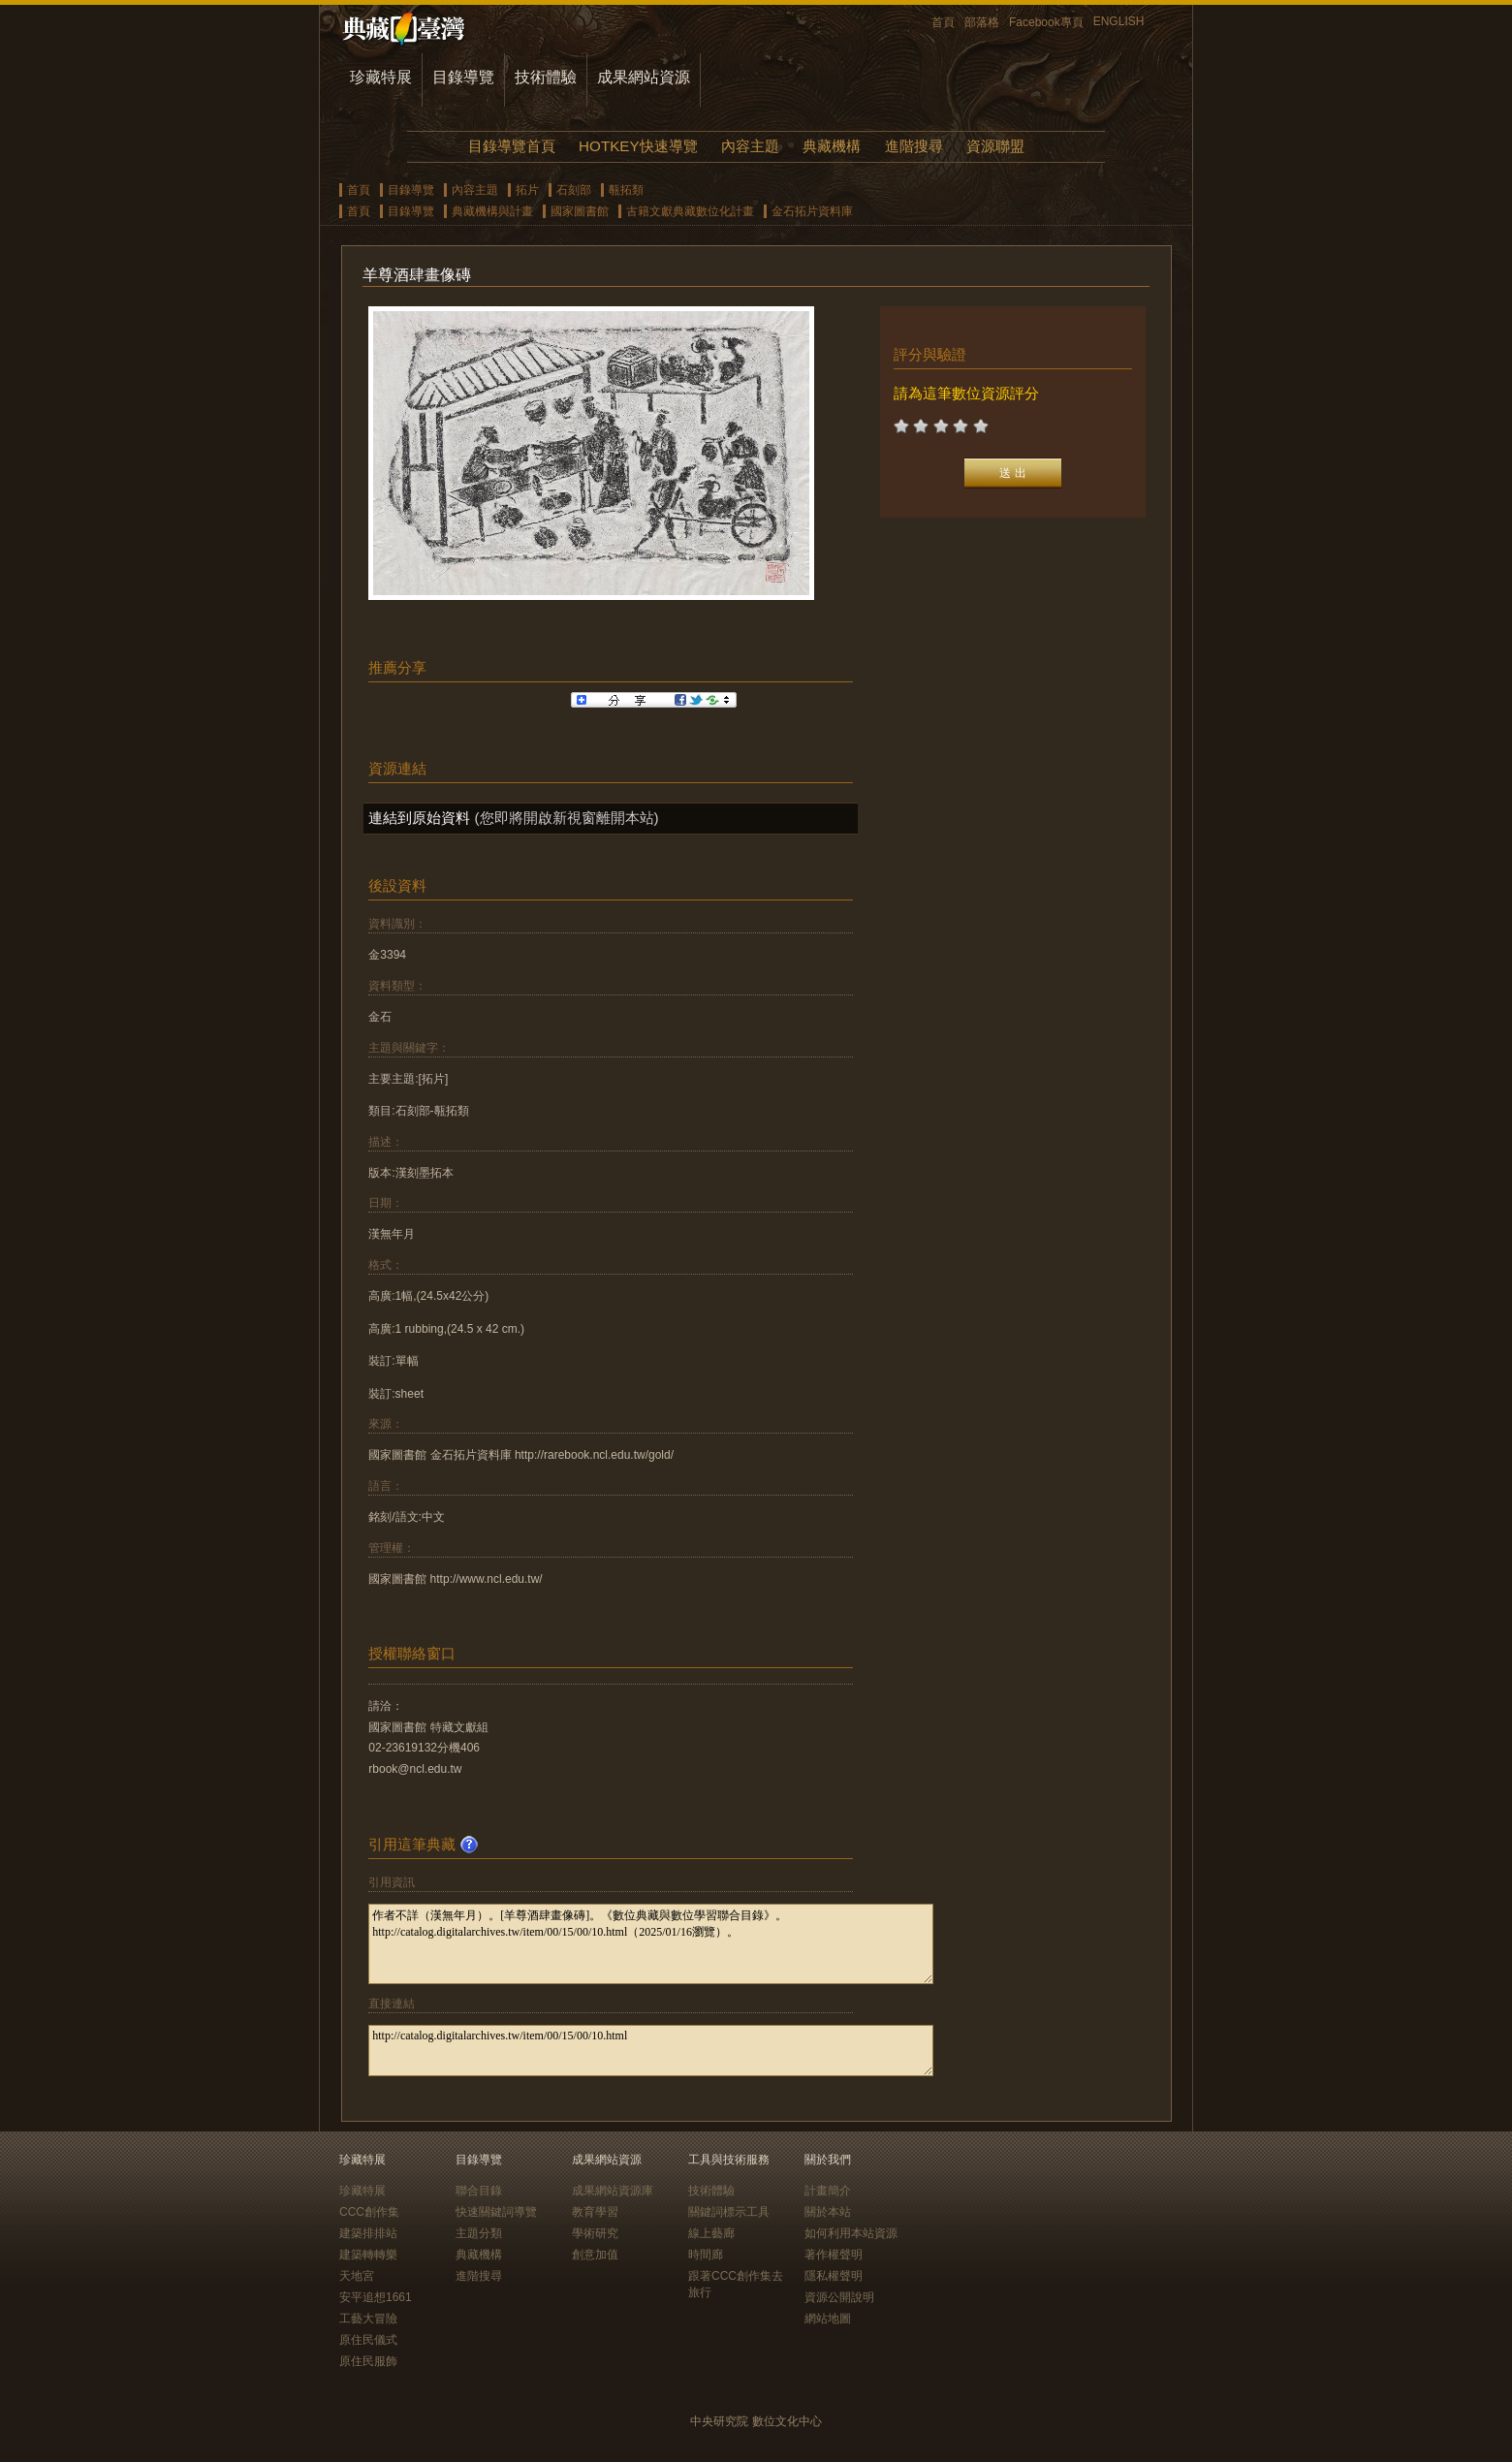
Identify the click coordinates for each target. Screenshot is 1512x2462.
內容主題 (750, 146)
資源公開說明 (839, 2297)
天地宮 (356, 2276)
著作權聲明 (833, 2254)
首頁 (943, 22)
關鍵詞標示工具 (729, 2212)
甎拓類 (626, 190)
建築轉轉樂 (368, 2254)
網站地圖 (827, 2318)
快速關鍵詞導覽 (496, 2212)
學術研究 (595, 2233)
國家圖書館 (580, 211)
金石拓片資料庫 (812, 211)
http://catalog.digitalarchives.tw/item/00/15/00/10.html (650, 2050)
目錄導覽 (463, 77)
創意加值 (595, 2254)
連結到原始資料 (419, 817)
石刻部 (573, 190)
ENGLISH (1119, 21)
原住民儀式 (368, 2340)
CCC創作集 (369, 2212)
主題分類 (479, 2233)
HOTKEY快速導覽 (638, 146)
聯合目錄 (479, 2190)
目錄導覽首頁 (511, 146)
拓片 (527, 190)
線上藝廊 (711, 2233)
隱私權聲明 (833, 2276)
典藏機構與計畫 (492, 211)
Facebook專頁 (1046, 22)
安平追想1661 (375, 2297)
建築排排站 (368, 2233)
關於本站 (827, 2212)
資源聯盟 (995, 146)
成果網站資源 (643, 77)
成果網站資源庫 (612, 2190)
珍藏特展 (381, 77)
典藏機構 (832, 146)
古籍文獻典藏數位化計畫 (690, 211)
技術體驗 (546, 77)
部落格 (981, 22)
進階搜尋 (914, 146)
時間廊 (705, 2254)
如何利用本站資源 (851, 2233)
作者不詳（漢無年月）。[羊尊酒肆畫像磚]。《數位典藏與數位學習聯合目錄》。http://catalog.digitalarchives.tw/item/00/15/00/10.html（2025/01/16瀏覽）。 (650, 1944)
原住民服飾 (368, 2361)
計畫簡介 (827, 2190)
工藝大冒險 (368, 2318)
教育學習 (595, 2212)
